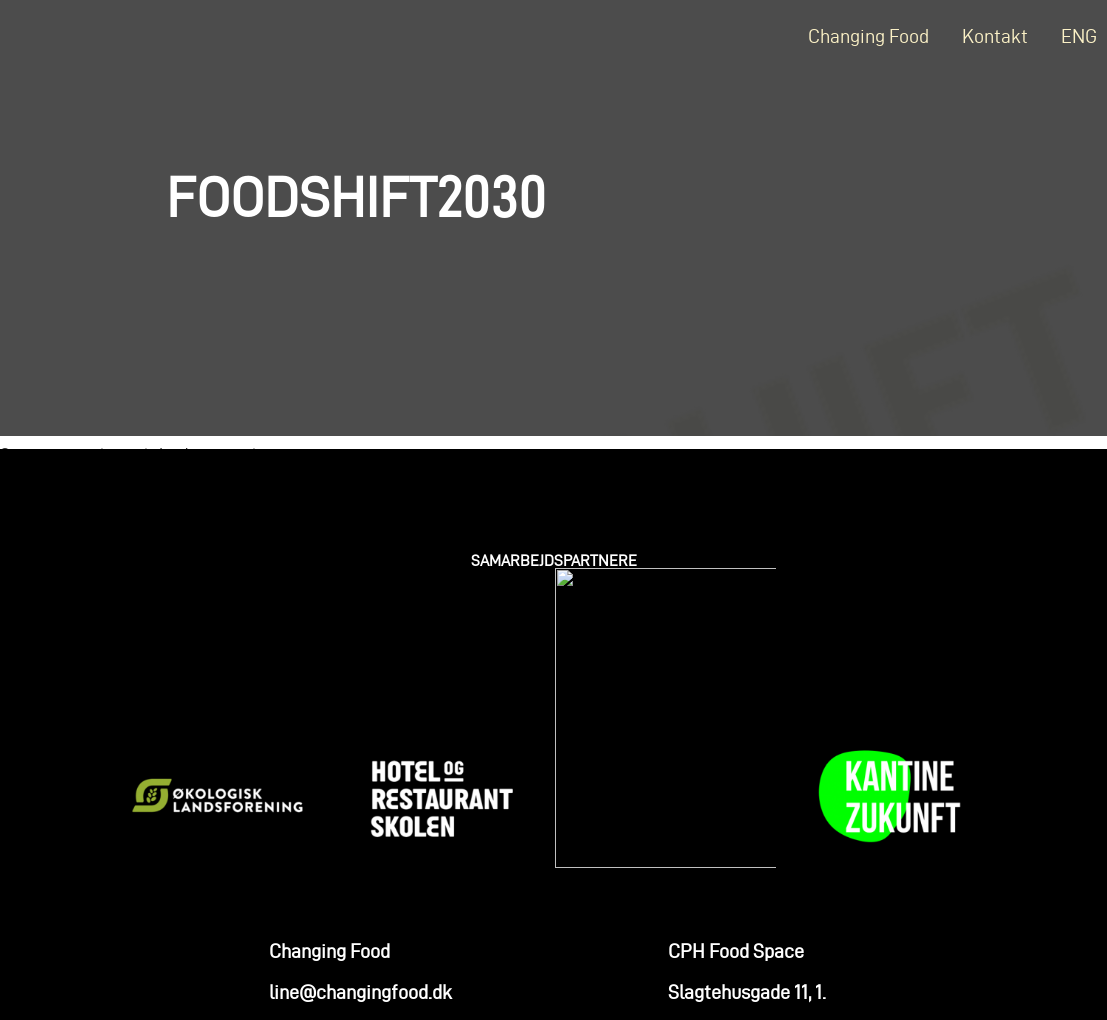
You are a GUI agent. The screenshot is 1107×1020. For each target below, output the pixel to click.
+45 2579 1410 (324, 884)
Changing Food (868, 36)
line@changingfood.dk (360, 843)
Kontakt (995, 36)
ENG (1079, 36)
